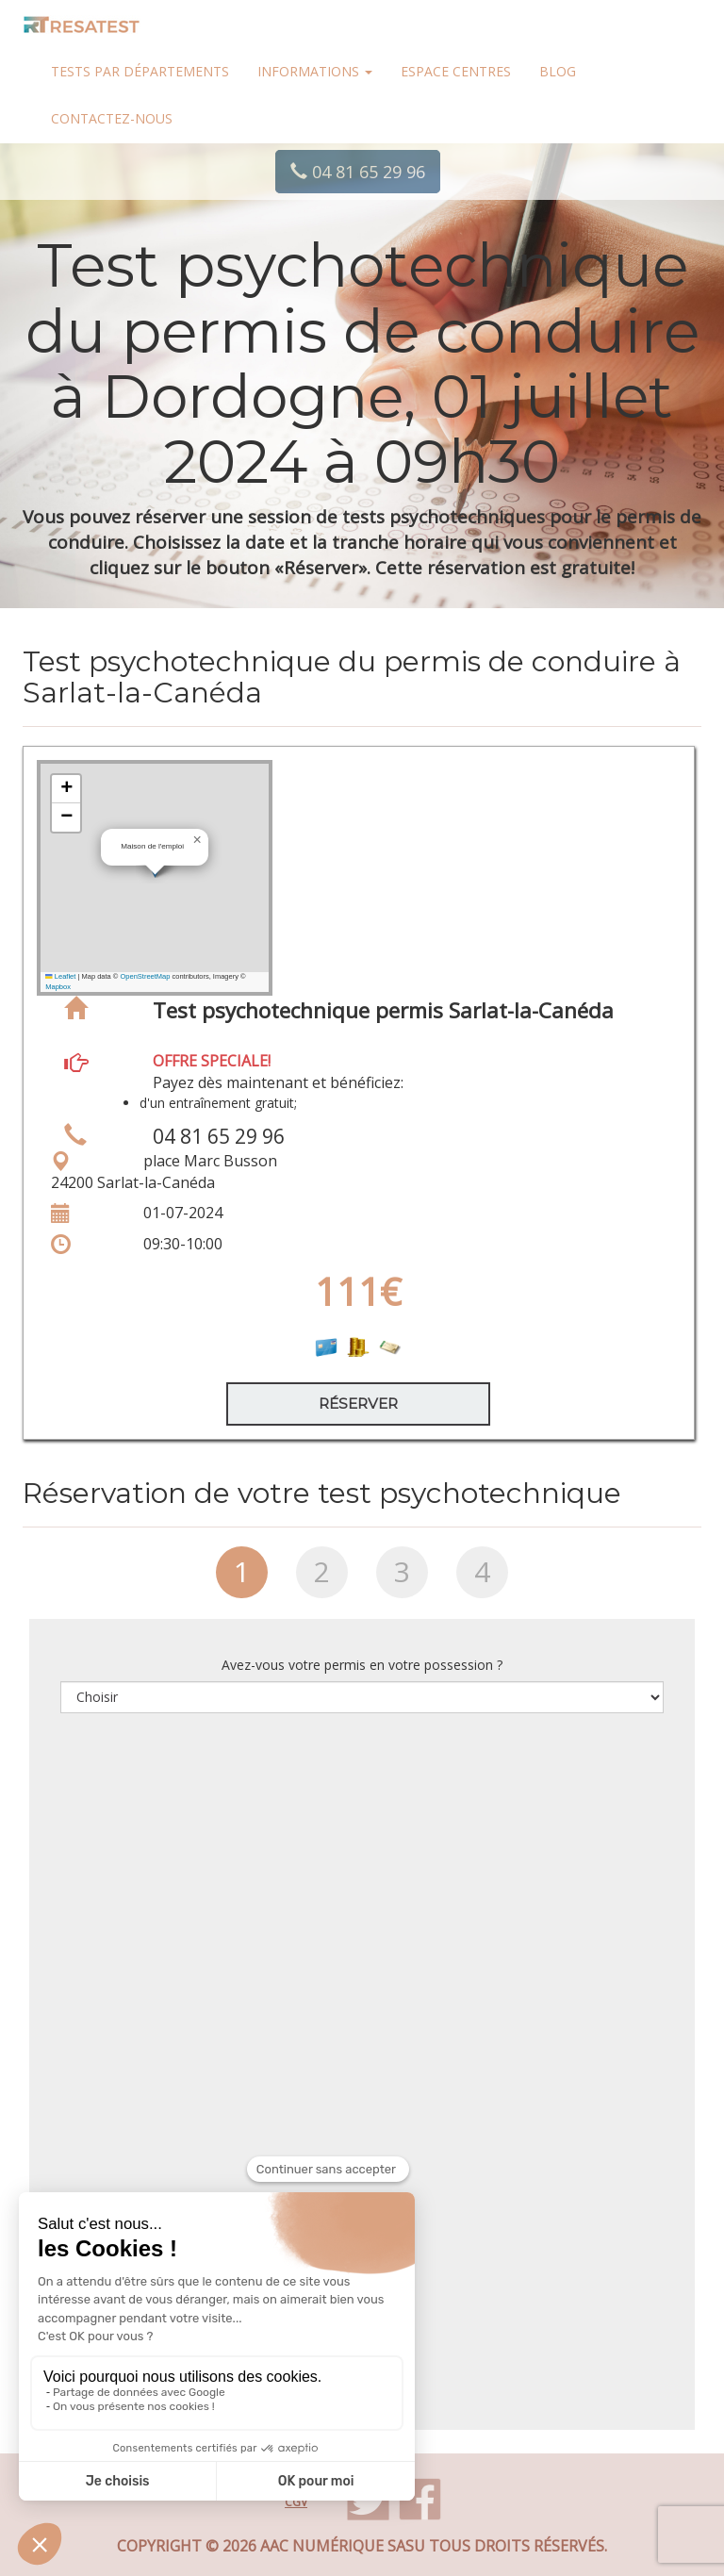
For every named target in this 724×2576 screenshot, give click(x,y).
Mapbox (58, 987)
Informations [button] (314, 71)
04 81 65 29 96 (357, 171)
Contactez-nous (112, 118)
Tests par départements (140, 71)
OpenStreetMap (145, 976)
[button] (197, 840)
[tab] (242, 1579)
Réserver (358, 1403)
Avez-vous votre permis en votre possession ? (362, 1665)
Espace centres (456, 71)
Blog (557, 71)
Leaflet (60, 976)
